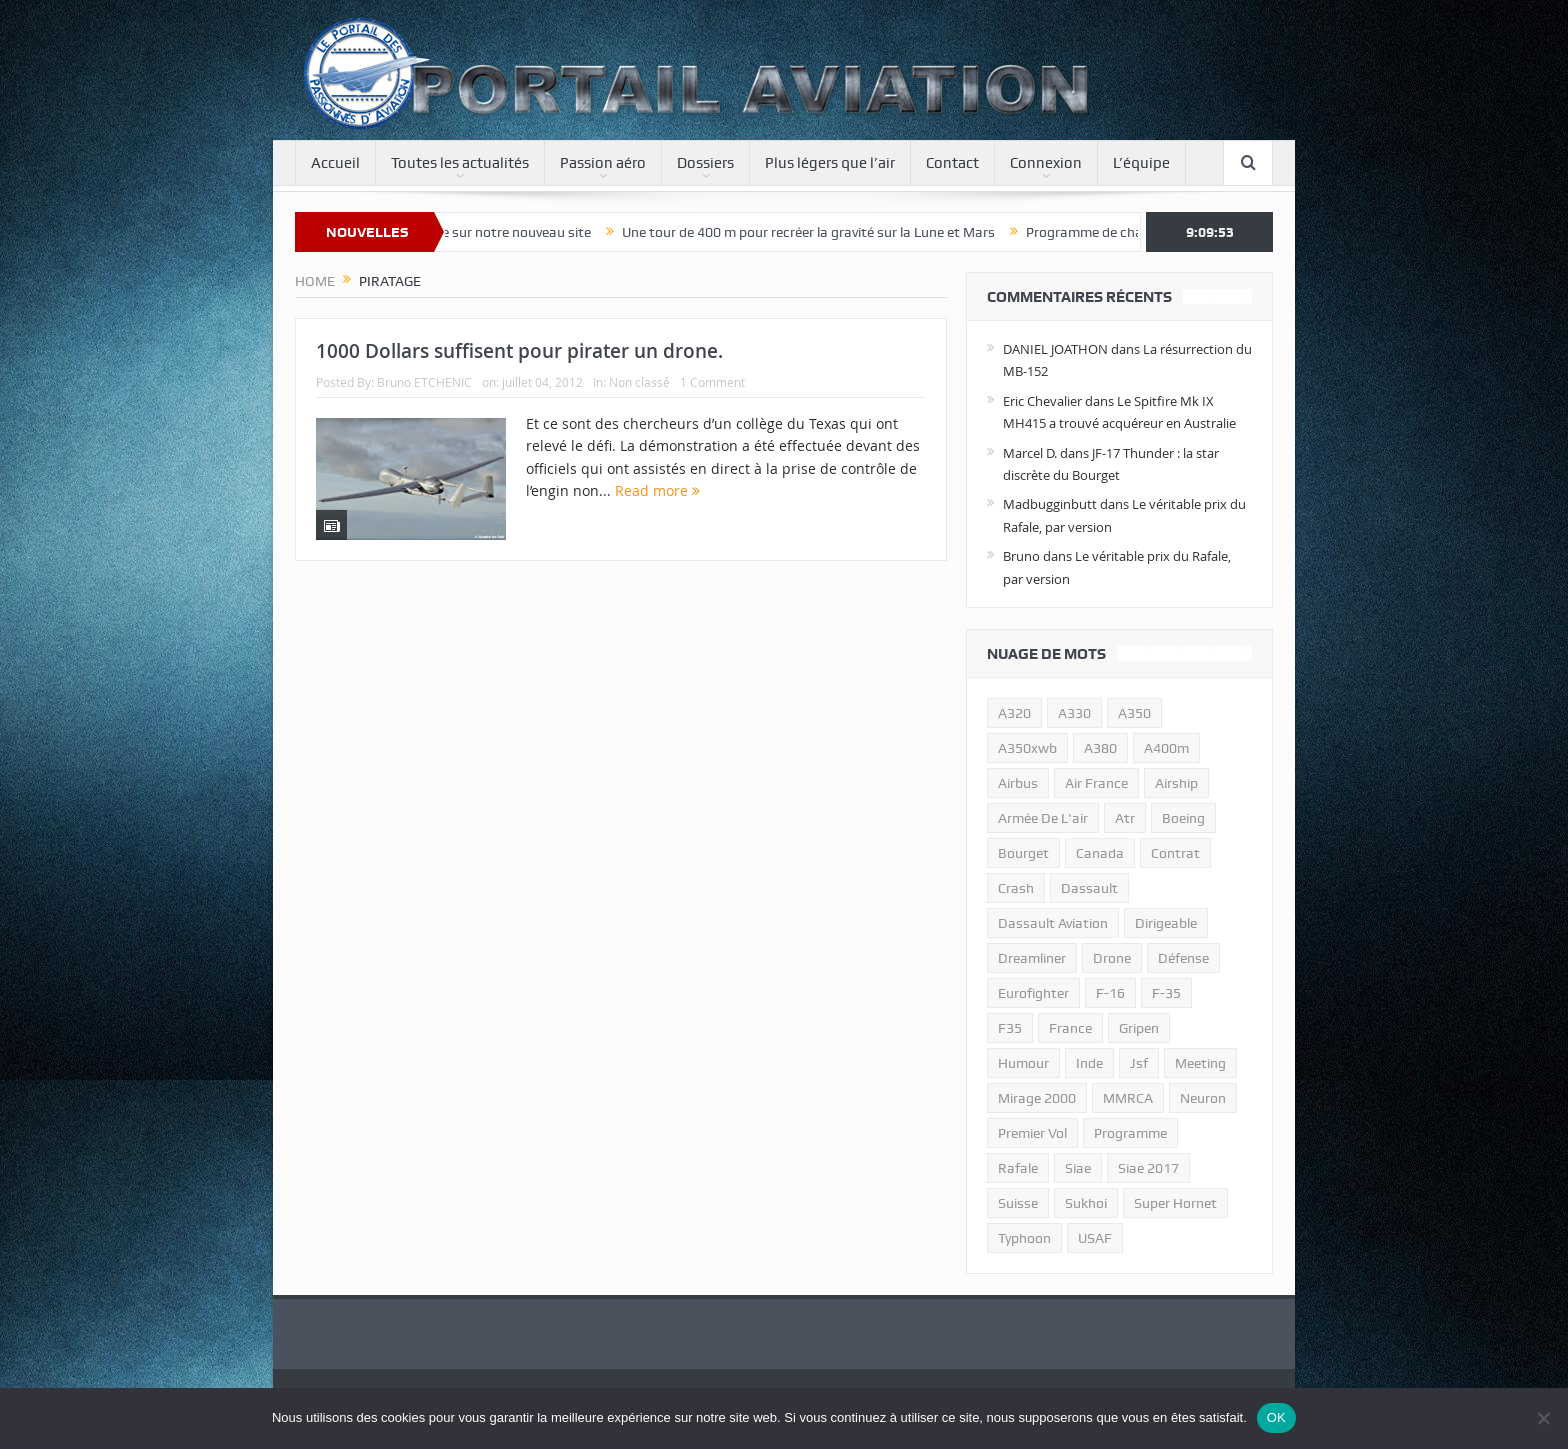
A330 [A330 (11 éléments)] (1074, 713)
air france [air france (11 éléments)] (1096, 783)
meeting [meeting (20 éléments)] (1200, 1063)
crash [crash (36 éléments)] (1016, 888)
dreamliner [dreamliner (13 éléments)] (1032, 958)
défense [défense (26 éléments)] (1183, 958)
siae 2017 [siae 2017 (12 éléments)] (1148, 1168)
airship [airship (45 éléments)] (1176, 783)
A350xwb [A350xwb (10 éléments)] (1027, 748)
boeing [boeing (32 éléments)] (1183, 818)
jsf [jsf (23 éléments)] (1139, 1063)
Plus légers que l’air (830, 163)
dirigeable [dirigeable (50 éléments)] (1166, 923)
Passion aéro (603, 163)
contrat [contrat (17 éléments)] (1175, 853)
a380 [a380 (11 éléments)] (1100, 748)
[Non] (1543, 1418)
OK (1276, 1417)
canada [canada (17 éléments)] (1100, 853)
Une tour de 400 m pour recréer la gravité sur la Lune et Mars (821, 232)
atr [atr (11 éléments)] (1125, 818)
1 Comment (712, 382)
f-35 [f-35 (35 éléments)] (1166, 993)
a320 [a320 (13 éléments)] (1014, 713)
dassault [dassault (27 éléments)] (1089, 888)
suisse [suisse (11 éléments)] (1018, 1203)
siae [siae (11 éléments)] (1078, 1168)
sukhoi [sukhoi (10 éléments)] (1086, 1203)
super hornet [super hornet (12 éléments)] (1175, 1203)
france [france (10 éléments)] (1070, 1028)
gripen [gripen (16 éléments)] (1139, 1028)
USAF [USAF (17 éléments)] (1095, 1238)
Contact (952, 163)
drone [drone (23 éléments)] (1112, 958)
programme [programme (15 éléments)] (1130, 1133)
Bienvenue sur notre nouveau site (501, 232)
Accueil (335, 163)
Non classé (639, 382)
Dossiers (705, 163)
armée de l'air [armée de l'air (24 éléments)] (1043, 818)
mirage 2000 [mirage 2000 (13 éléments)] (1037, 1098)
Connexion (1046, 163)
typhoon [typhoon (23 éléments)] (1024, 1238)
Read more (657, 490)
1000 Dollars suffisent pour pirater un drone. (519, 351)
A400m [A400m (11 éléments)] (1166, 748)
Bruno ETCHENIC (424, 382)
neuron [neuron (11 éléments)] (1203, 1098)
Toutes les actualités (460, 163)
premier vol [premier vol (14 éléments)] (1032, 1133)
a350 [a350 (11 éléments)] (1134, 713)
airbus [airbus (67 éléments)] (1018, 783)
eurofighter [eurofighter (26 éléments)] (1033, 993)
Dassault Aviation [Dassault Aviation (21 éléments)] (1053, 923)
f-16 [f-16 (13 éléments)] (1110, 993)
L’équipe (1141, 163)
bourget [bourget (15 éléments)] (1023, 853)
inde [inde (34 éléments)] (1089, 1063)
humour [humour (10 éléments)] (1023, 1063)
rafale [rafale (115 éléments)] (1018, 1168)
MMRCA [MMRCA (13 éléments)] (1128, 1098)
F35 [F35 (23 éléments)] (1010, 1028)
